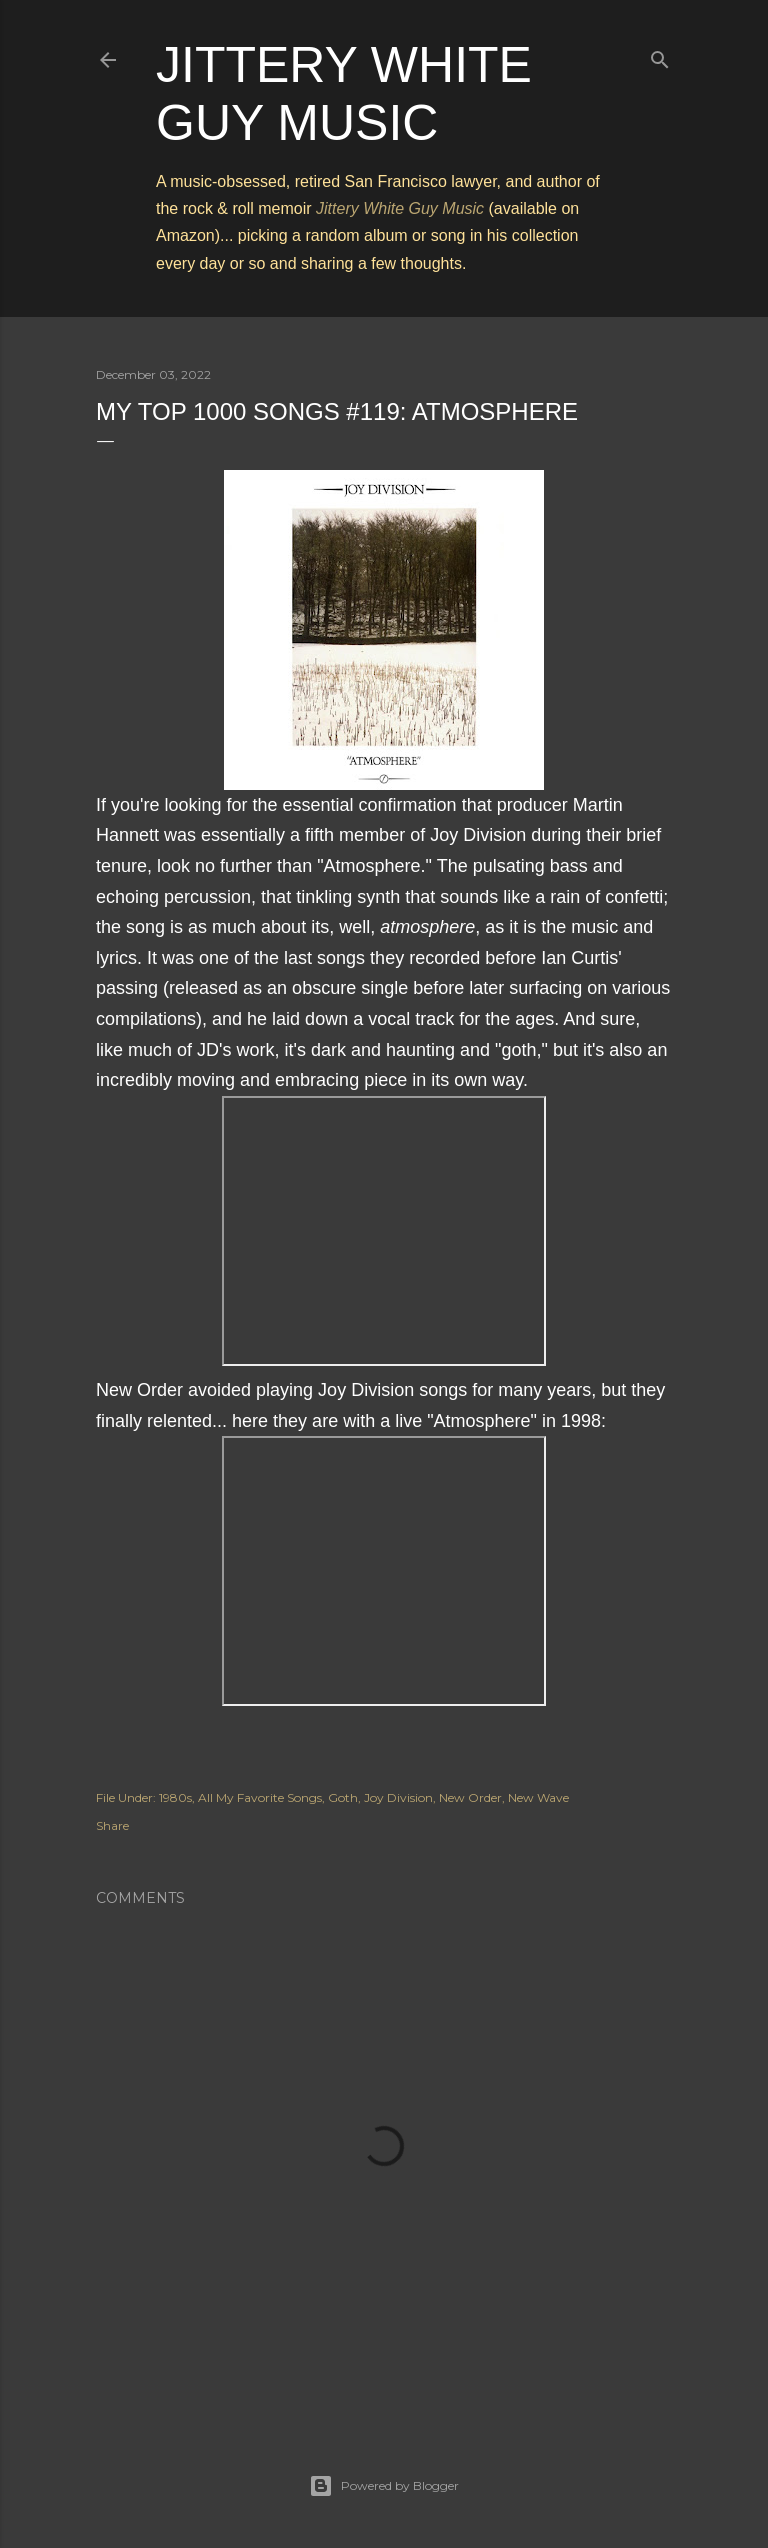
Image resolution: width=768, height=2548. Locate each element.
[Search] (660, 55)
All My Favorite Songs (260, 1797)
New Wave (538, 1797)
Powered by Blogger (384, 2486)
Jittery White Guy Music (400, 208)
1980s (175, 1797)
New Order (470, 1797)
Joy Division (398, 1797)
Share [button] (112, 1825)
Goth (343, 1797)
